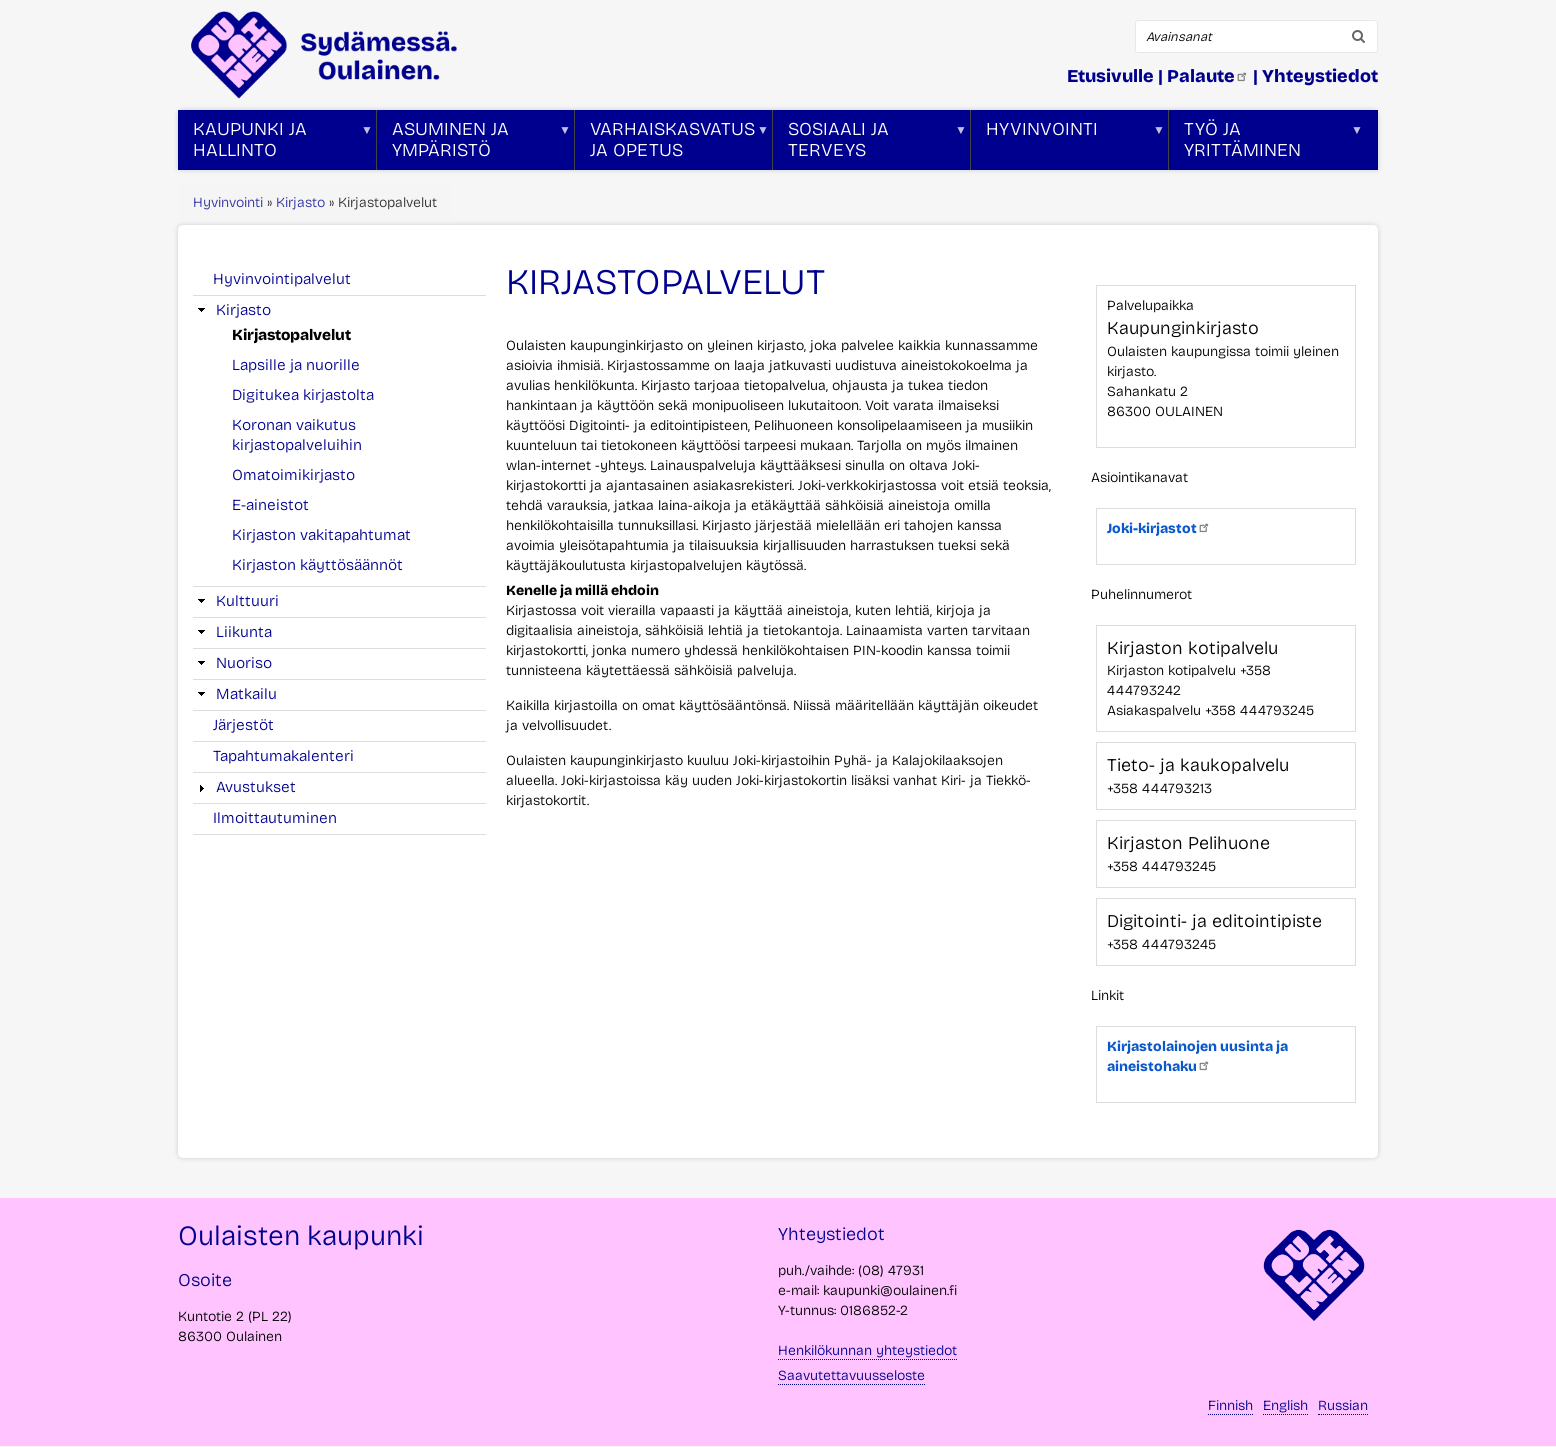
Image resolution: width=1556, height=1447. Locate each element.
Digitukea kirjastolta (303, 395)
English (1285, 1405)
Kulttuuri (247, 601)
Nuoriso (244, 663)
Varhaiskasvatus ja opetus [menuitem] (672, 144)
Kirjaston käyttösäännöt (317, 565)
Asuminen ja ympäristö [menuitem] (474, 144)
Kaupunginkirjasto (1183, 328)
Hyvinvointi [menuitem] (1068, 144)
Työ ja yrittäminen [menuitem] (1266, 144)
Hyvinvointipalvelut (282, 279)
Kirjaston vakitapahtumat (321, 535)
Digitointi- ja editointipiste (1214, 921)
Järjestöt (243, 725)
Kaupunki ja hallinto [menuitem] (275, 144)
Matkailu (246, 694)
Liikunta (244, 632)
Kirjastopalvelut (291, 335)
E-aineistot (270, 505)
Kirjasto (300, 202)
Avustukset (256, 787)
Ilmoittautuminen (275, 818)
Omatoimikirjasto (293, 475)
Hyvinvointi (228, 202)
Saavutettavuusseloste (851, 1375)
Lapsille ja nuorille (296, 365)
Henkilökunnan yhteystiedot (867, 1350)
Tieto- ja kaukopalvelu (1198, 765)
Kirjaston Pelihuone (1188, 843)
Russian (1343, 1405)
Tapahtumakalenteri (283, 756)
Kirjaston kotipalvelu (1192, 648)
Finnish (1230, 1405)
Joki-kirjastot (1159, 528)
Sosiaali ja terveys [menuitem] (870, 144)
